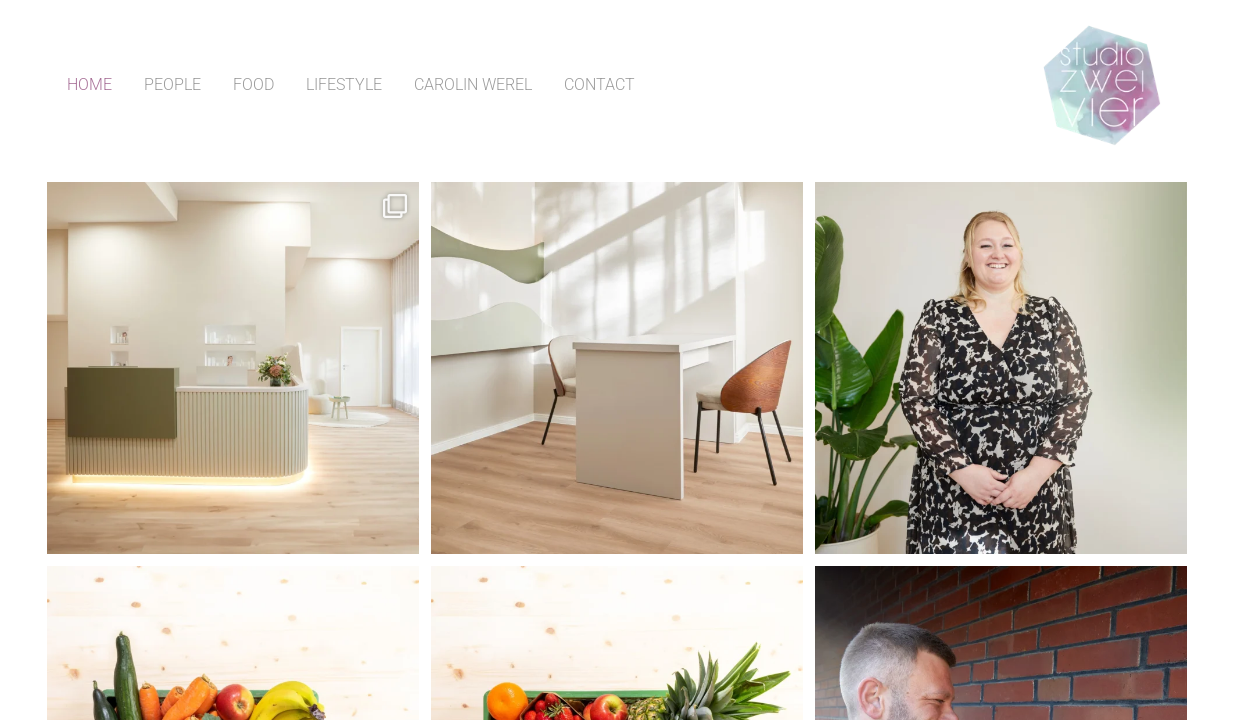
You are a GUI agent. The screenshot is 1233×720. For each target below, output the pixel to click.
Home (89, 84)
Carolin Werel (473, 84)
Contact (599, 84)
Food (253, 84)
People (172, 84)
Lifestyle (344, 84)
